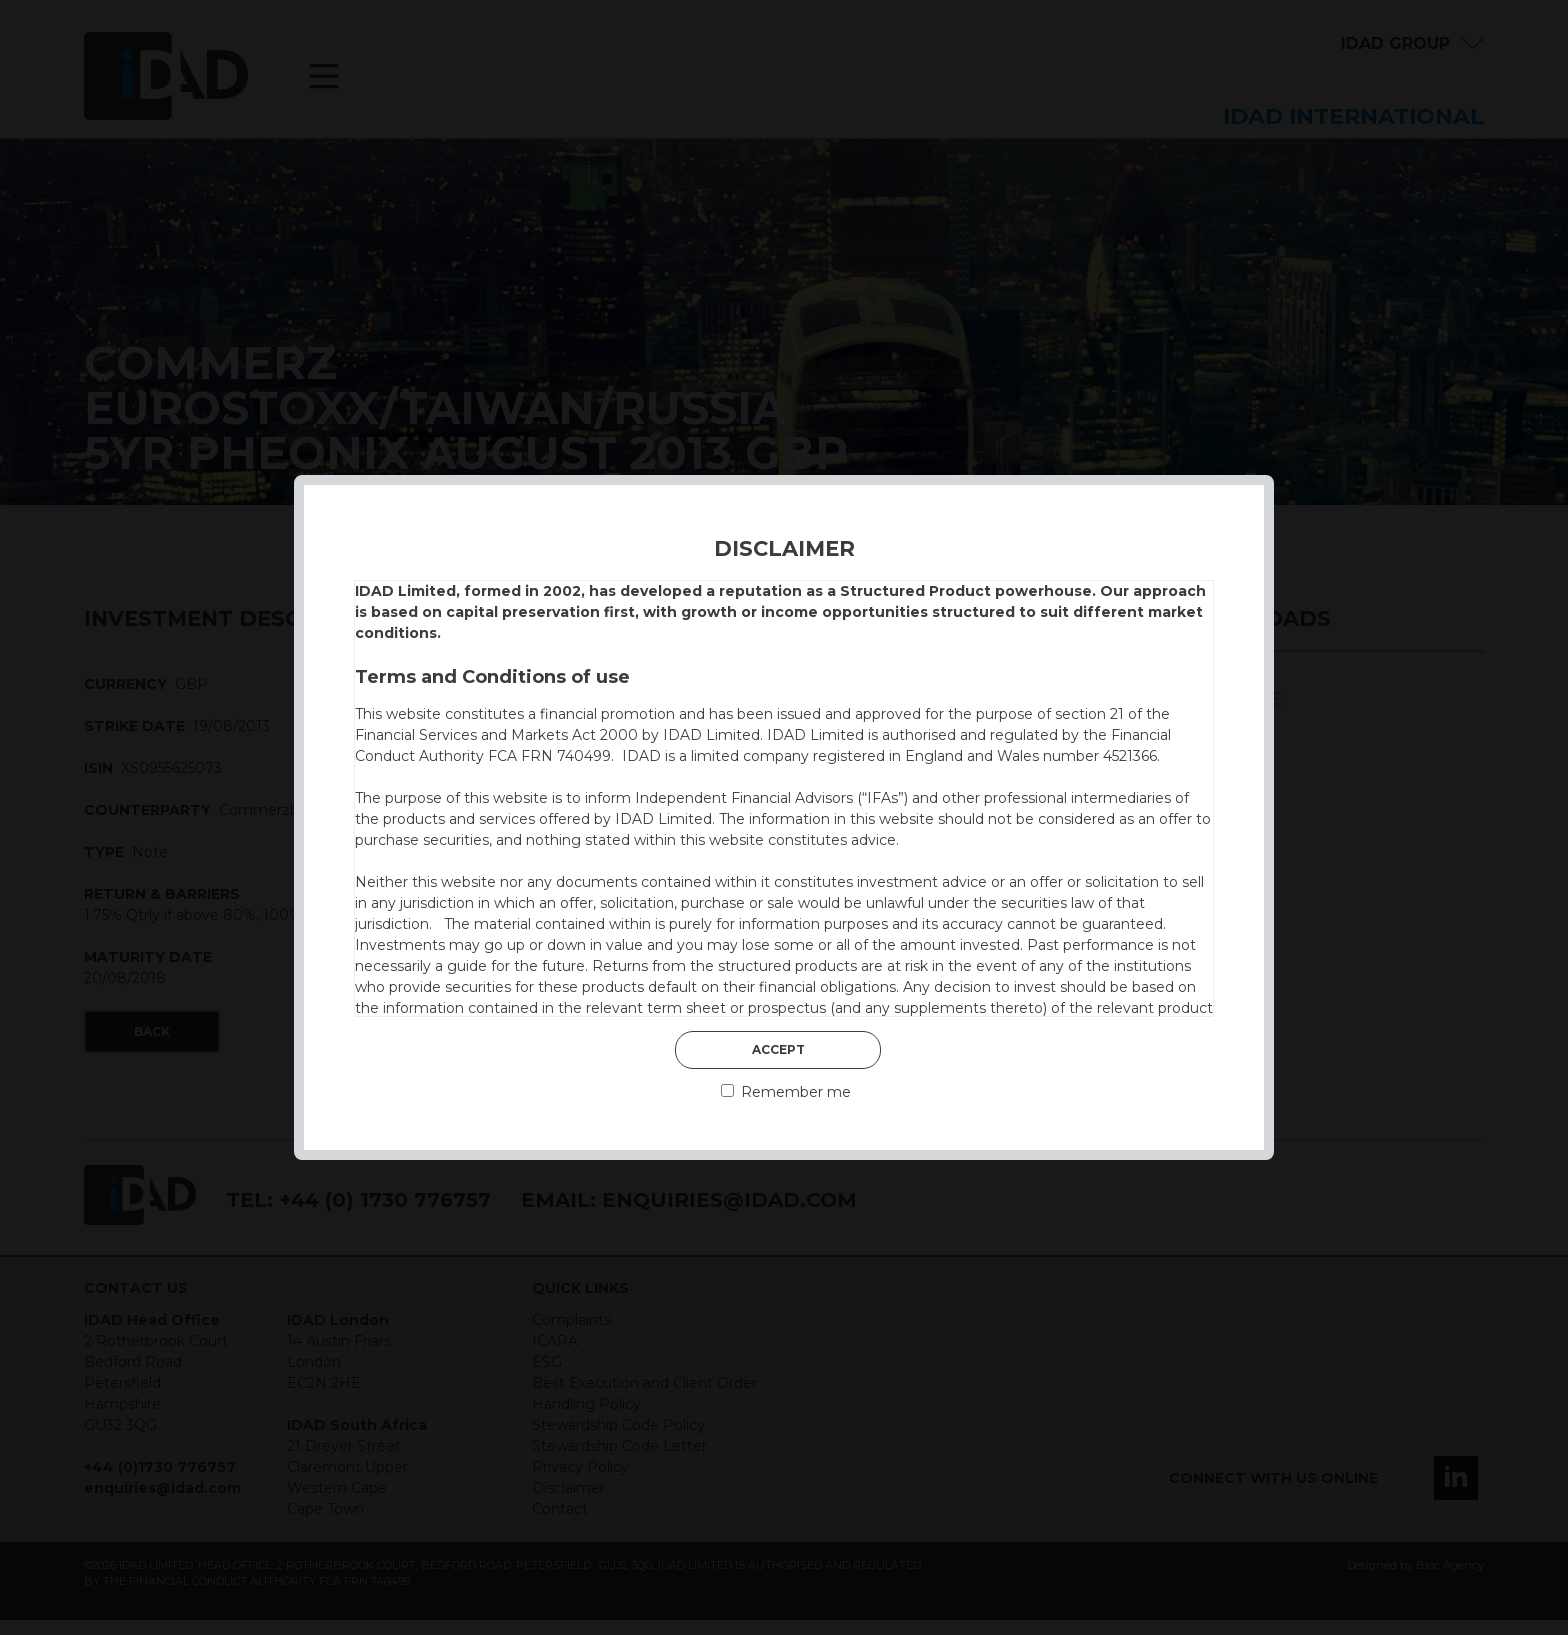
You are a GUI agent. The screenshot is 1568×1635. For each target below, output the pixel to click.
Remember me (786, 1092)
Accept (778, 1049)
